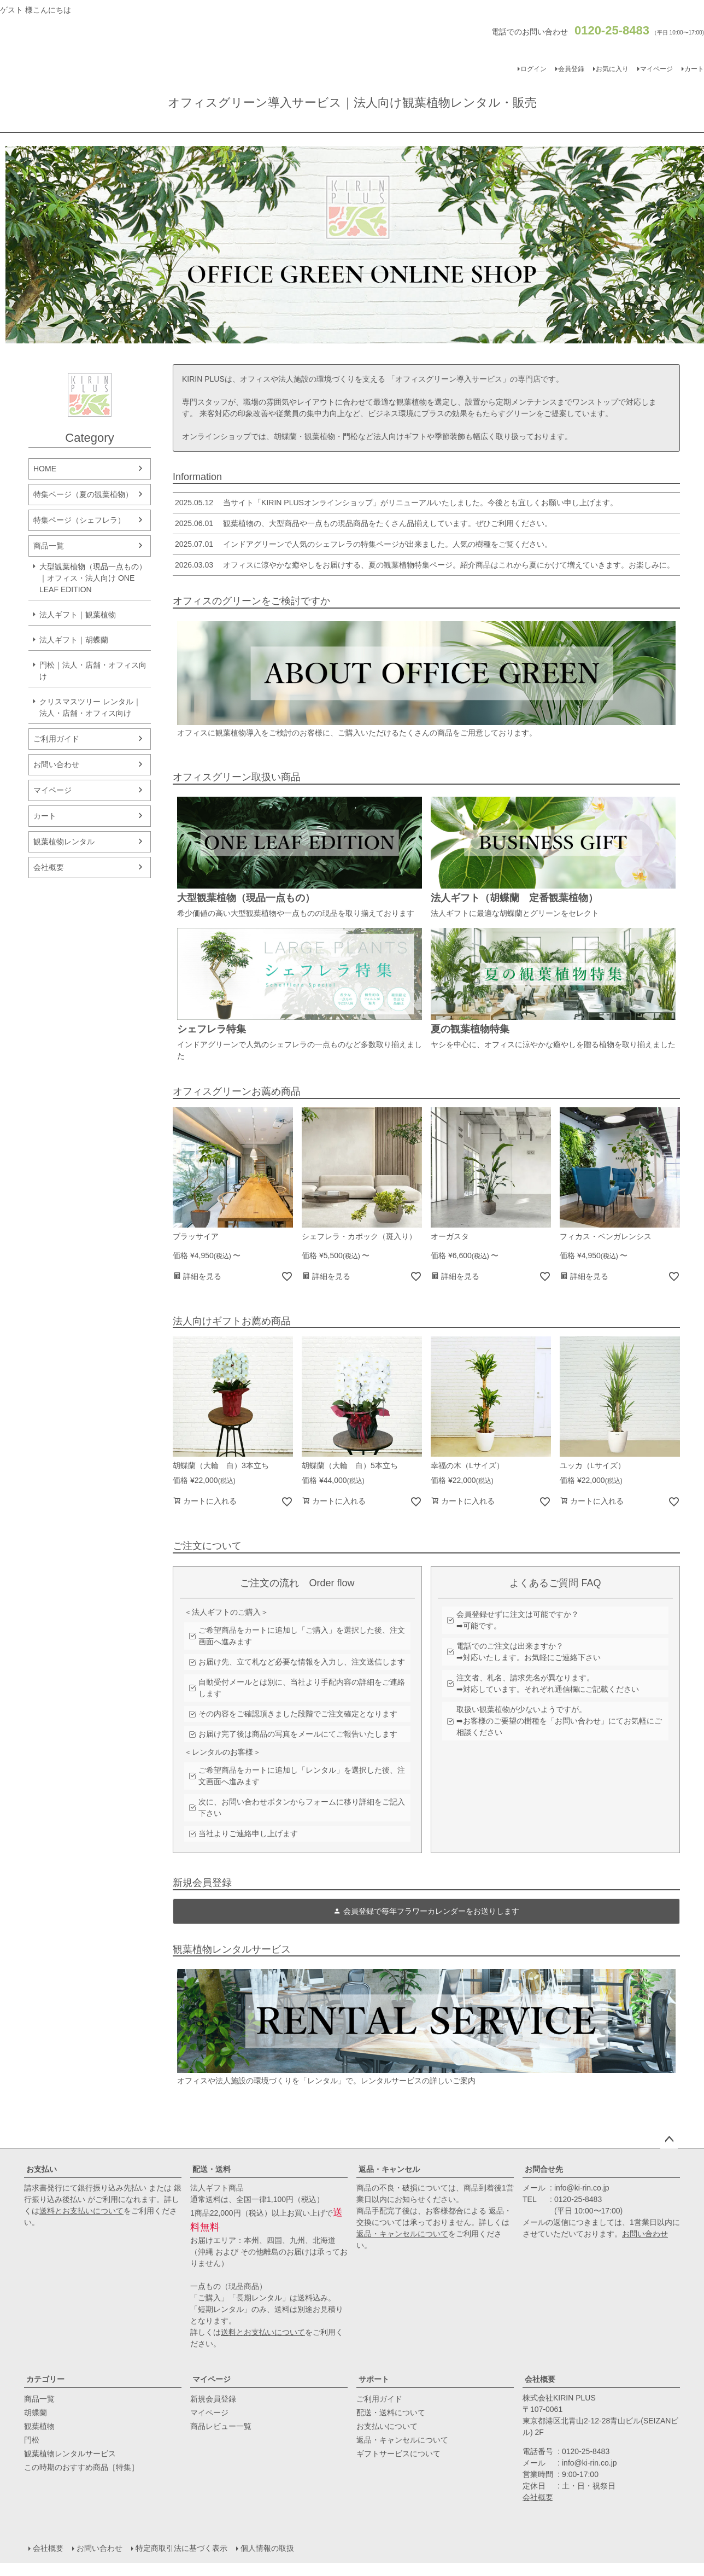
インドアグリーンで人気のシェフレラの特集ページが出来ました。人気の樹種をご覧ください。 (362, 544)
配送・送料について (390, 2412)
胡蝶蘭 (35, 2412)
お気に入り (612, 69)
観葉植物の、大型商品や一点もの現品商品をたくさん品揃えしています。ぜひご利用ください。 (362, 523)
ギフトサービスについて (398, 2453)
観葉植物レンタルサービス (70, 2453)
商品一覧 (48, 545)
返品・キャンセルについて (402, 2233)
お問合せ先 (544, 2169)
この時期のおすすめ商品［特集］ (81, 2467)
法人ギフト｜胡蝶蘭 (73, 639)
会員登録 (571, 69)
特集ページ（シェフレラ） (79, 520)
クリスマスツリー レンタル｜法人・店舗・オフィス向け (90, 707)
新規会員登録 (213, 2398)
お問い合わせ (56, 764)
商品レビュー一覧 (220, 2426)
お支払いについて (387, 2426)
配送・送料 (211, 2169)
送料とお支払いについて (81, 2210)
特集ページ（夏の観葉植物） (83, 494)
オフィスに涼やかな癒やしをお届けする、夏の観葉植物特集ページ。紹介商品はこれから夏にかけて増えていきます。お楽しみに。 (423, 564)
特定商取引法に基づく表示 (181, 2548)
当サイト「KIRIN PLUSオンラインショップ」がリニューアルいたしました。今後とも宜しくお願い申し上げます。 (395, 502)
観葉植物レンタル (64, 841)
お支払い (41, 2169)
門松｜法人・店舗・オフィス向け (92, 671)
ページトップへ (669, 2139)
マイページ (656, 69)
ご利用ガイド (56, 738)
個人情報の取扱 (267, 2548)
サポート (374, 2379)
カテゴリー (45, 2379)
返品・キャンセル (389, 2169)
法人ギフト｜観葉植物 (77, 614)
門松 (31, 2439)
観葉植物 (39, 2426)
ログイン (533, 69)
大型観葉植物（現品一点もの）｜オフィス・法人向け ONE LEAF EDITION (92, 578)
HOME (44, 468)
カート (44, 815)
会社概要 (48, 867)
